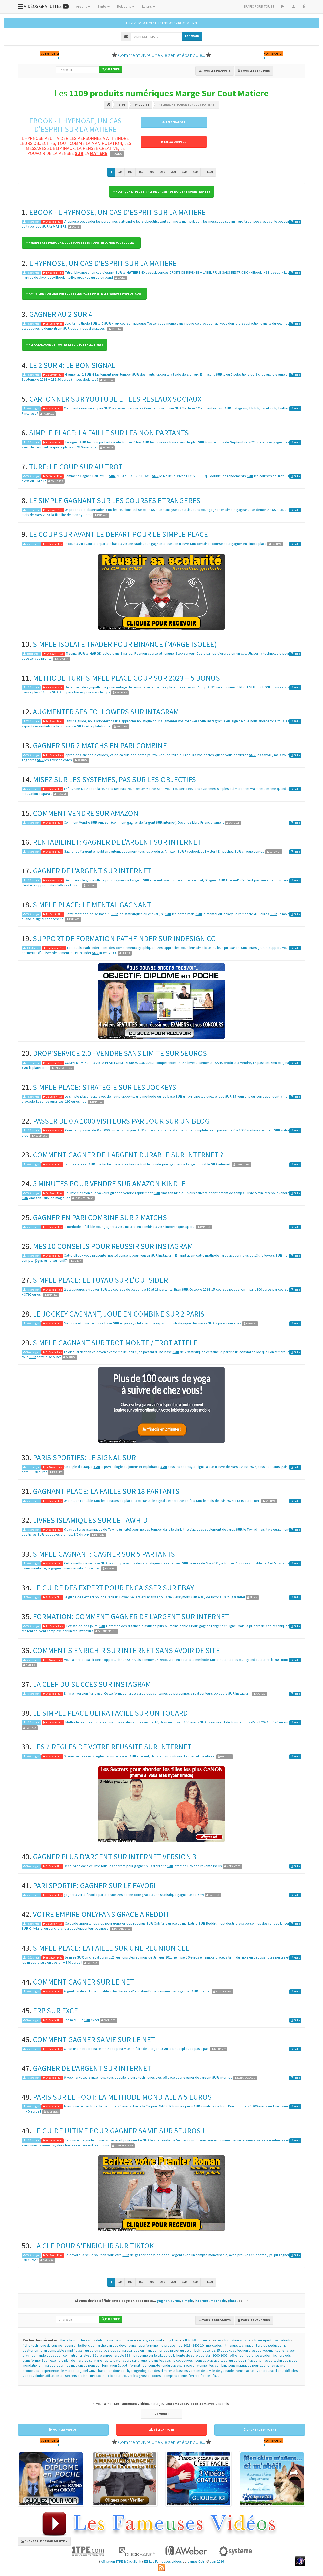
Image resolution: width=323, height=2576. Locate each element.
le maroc (67, 2370)
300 (173, 172)
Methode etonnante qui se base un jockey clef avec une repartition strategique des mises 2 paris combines (152, 1323)
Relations (125, 6)
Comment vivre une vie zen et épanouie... (161, 54)
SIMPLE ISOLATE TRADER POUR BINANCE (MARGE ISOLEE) (125, 644)
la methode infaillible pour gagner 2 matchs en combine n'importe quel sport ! (129, 1226)
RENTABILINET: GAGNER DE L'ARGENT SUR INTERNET (117, 842)
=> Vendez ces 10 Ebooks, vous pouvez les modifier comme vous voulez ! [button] (81, 242)
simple (187, 2300)
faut (216, 2375)
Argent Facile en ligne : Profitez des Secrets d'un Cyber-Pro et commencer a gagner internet (137, 1991)
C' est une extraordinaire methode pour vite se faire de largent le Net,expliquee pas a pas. (136, 2048)
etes (218, 2340)
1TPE (121, 104)
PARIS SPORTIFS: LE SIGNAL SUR (84, 1457)
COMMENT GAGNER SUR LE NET (83, 1982)
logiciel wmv (86, 2370)
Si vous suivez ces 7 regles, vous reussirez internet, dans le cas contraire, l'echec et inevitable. (140, 1756)
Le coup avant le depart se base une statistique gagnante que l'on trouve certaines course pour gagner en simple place (165, 543)
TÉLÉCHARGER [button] (161, 2429)
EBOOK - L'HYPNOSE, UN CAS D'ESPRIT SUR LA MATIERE (75, 125)
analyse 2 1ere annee (96, 2355)
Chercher (111, 69)
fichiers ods (282, 2355)
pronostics (31, 2370)
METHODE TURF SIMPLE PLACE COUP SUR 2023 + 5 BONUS (126, 678)
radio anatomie (195, 2365)
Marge (187, 93)
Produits (142, 104)
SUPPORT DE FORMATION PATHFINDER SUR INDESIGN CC (124, 938)
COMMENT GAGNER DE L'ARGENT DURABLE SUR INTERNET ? (128, 1155)
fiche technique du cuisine (42, 2345)
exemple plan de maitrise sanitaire (76, 2360)
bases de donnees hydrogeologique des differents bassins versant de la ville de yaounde (166, 2370)
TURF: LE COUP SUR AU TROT (75, 466)
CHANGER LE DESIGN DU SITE (44, 2541)
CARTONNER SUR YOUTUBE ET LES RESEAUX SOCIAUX (115, 399)
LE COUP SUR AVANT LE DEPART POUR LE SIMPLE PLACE (118, 534)
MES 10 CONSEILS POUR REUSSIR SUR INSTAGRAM (113, 1246)
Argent (83, 6)
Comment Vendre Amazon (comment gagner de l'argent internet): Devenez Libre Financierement (144, 822)
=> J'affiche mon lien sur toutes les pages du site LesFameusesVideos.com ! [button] (84, 293)
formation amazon (238, 2340)
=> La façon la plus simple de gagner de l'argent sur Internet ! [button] (161, 191)
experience (50, 2370)
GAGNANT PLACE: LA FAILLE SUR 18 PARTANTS (106, 1491)
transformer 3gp (35, 2360)
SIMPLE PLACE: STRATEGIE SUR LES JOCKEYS (104, 1087)
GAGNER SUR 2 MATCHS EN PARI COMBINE (100, 745)
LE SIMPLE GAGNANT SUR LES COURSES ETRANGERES (114, 500)
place (232, 2300)
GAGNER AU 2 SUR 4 (60, 314)
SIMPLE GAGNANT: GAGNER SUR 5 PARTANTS (104, 1554)
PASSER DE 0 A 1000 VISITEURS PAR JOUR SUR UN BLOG (121, 1121)
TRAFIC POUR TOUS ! (259, 6)
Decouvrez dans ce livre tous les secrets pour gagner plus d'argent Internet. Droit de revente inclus (143, 1866)
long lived (172, 2340)
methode (218, 2300)
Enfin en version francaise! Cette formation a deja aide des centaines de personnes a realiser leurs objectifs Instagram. (157, 1693)
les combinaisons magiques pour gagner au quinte (247, 2365)
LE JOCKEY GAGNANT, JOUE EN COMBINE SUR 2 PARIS (118, 1314)
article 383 (122, 2355)
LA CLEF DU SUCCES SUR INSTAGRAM (92, 1684)
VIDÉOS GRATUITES (43, 6)
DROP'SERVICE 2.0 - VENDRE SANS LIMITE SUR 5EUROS (120, 1053)
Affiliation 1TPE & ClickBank (121, 2561)
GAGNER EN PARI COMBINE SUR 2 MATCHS (100, 1217)
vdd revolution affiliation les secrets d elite (55, 2375)
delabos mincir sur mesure (116, 2340)
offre (233, 2355)
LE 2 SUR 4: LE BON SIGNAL (72, 365)
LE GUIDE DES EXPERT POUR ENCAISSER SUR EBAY (113, 1587)
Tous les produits (215, 70)
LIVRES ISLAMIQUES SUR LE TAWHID (90, 1520)
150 (141, 172)
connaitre (70, 2355)
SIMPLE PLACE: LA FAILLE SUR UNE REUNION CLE (111, 1948)
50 (119, 172)
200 (151, 172)
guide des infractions (245, 2360)
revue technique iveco (281, 2360)
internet (202, 2300)
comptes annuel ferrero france (187, 2375)
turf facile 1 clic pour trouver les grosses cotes (125, 2375)
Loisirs (148, 6)
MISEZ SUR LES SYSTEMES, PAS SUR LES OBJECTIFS (114, 779)
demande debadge (46, 2355)
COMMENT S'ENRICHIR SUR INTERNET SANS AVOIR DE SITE (126, 1650)
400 (195, 172)
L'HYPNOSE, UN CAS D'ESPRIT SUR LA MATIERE (103, 263)
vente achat (245, 2370)
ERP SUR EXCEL (57, 2010)
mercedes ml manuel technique (230, 2345)
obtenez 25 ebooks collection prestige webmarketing (243, 2350)
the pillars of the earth (77, 2340)
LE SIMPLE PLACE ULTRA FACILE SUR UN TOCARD (110, 1713)
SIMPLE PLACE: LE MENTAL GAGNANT (92, 904)
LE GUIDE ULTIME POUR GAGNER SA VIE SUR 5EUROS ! (119, 2130)
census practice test (211, 2360)
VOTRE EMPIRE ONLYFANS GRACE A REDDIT (101, 1914)
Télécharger (173, 122)
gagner (163, 2300)
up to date (112, 2360)
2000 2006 (219, 2355)
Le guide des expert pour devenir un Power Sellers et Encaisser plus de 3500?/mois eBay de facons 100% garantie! (154, 1597)
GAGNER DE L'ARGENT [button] (260, 2429)
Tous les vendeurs (254, 70)
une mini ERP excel (81, 2020)
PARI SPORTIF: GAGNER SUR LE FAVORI (94, 1885)
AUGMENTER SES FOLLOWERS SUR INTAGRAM (106, 711)
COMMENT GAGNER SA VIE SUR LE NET (94, 2039)
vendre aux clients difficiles (277, 2370)
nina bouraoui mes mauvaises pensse (71, 2365)
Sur (208, 93)
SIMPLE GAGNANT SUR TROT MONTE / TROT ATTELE (115, 1342)
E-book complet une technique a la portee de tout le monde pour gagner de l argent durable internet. (147, 1164)
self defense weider (255, 2355)
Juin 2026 (217, 2561)
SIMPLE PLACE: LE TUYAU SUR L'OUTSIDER (100, 1280)
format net (138, 2365)
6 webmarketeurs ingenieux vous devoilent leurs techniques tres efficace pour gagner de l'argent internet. (148, 2077)
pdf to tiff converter (197, 2340)
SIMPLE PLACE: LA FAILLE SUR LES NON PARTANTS (109, 432)
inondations (31, 2365)
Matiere (253, 93)
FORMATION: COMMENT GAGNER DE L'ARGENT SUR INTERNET (131, 1616)
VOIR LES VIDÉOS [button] (63, 2429)
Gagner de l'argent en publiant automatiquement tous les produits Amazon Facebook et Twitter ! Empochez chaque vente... (164, 851)
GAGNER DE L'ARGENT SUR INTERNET (92, 870)
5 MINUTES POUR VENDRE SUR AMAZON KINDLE (109, 1183)
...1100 (208, 172)
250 (162, 172)
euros (175, 2300)
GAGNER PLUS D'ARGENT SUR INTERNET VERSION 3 (114, 1856)
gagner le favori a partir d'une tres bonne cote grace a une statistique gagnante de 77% (134, 1894)
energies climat (150, 2340)
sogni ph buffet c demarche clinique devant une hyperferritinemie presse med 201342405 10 (134, 2345)
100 (130, 172)
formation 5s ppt (114, 2365)
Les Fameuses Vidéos (163, 2561)
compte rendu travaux (165, 2365)
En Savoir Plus (173, 142)
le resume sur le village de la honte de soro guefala (171, 2355)
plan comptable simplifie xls (62, 2350)
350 (184, 172)
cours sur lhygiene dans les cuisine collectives (158, 2360)
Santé (103, 6)
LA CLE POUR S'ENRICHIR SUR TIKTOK (93, 2245)
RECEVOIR (192, 36)
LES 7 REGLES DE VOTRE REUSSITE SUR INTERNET (112, 1746)
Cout (226, 93)
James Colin (196, 2561)
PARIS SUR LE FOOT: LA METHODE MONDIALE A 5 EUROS (122, 2097)
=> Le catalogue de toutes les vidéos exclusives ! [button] (64, 344)
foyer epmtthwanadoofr (272, 2340)
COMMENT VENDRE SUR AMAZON (85, 813)
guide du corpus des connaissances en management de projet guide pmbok (142, 2350)
